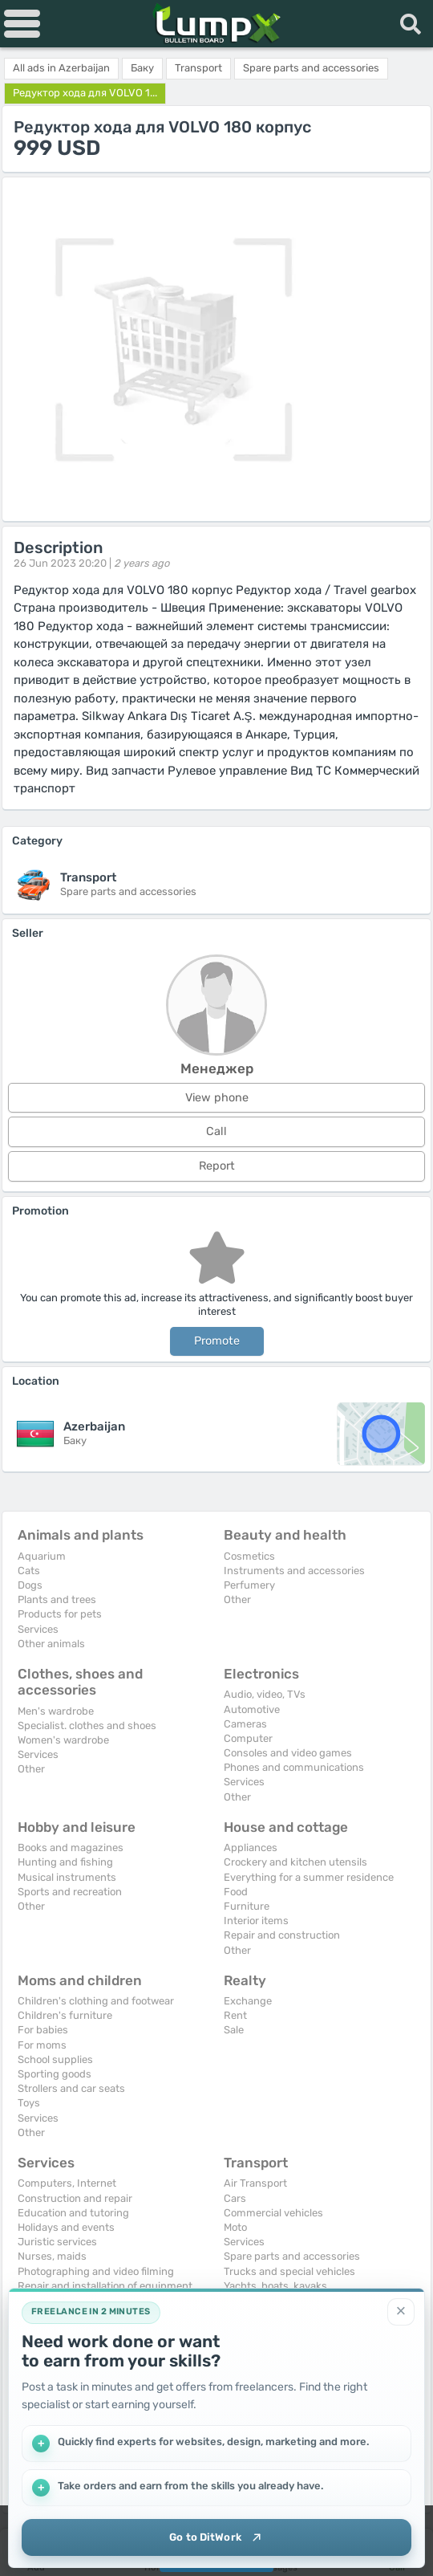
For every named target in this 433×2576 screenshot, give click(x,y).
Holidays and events (66, 2227)
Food (236, 1892)
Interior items (256, 1921)
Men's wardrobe (56, 1711)
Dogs (30, 1585)
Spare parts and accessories (292, 2256)
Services (38, 1629)
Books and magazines (70, 1847)
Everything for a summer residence (309, 1877)
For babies (43, 2030)
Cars (235, 2198)
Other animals (51, 1644)
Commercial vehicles (273, 2213)
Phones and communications (294, 1767)
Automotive (252, 1709)
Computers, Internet (67, 2183)
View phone (217, 1098)
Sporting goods (54, 2074)
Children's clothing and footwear (96, 2001)
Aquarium (42, 1556)
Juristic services (57, 2242)
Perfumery (249, 1585)
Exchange (248, 2001)
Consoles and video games (288, 1753)
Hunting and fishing (65, 1862)
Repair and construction (282, 1935)
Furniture (246, 1906)
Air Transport (255, 2183)
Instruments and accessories (294, 1571)
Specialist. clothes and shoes (87, 1725)
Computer (248, 1738)
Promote (217, 1341)
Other (237, 1599)
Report (217, 1166)
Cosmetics (249, 1556)
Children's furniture (65, 2015)
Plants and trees (57, 1599)
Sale (234, 2030)
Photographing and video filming (96, 2271)
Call (216, 1131)
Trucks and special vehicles (289, 2271)
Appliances (250, 1847)
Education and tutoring (73, 2213)
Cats (29, 1571)
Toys (29, 2103)
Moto (235, 2227)
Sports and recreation (70, 1892)
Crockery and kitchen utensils (295, 1862)
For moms (42, 2045)
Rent (235, 2015)
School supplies (55, 2059)
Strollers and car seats (71, 2088)
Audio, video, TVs (265, 1694)
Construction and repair (75, 2198)
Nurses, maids (52, 2256)
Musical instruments (67, 1877)
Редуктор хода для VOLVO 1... (85, 93)
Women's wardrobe (63, 1740)
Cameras (245, 1724)
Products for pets (60, 1614)
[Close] (401, 2308)
